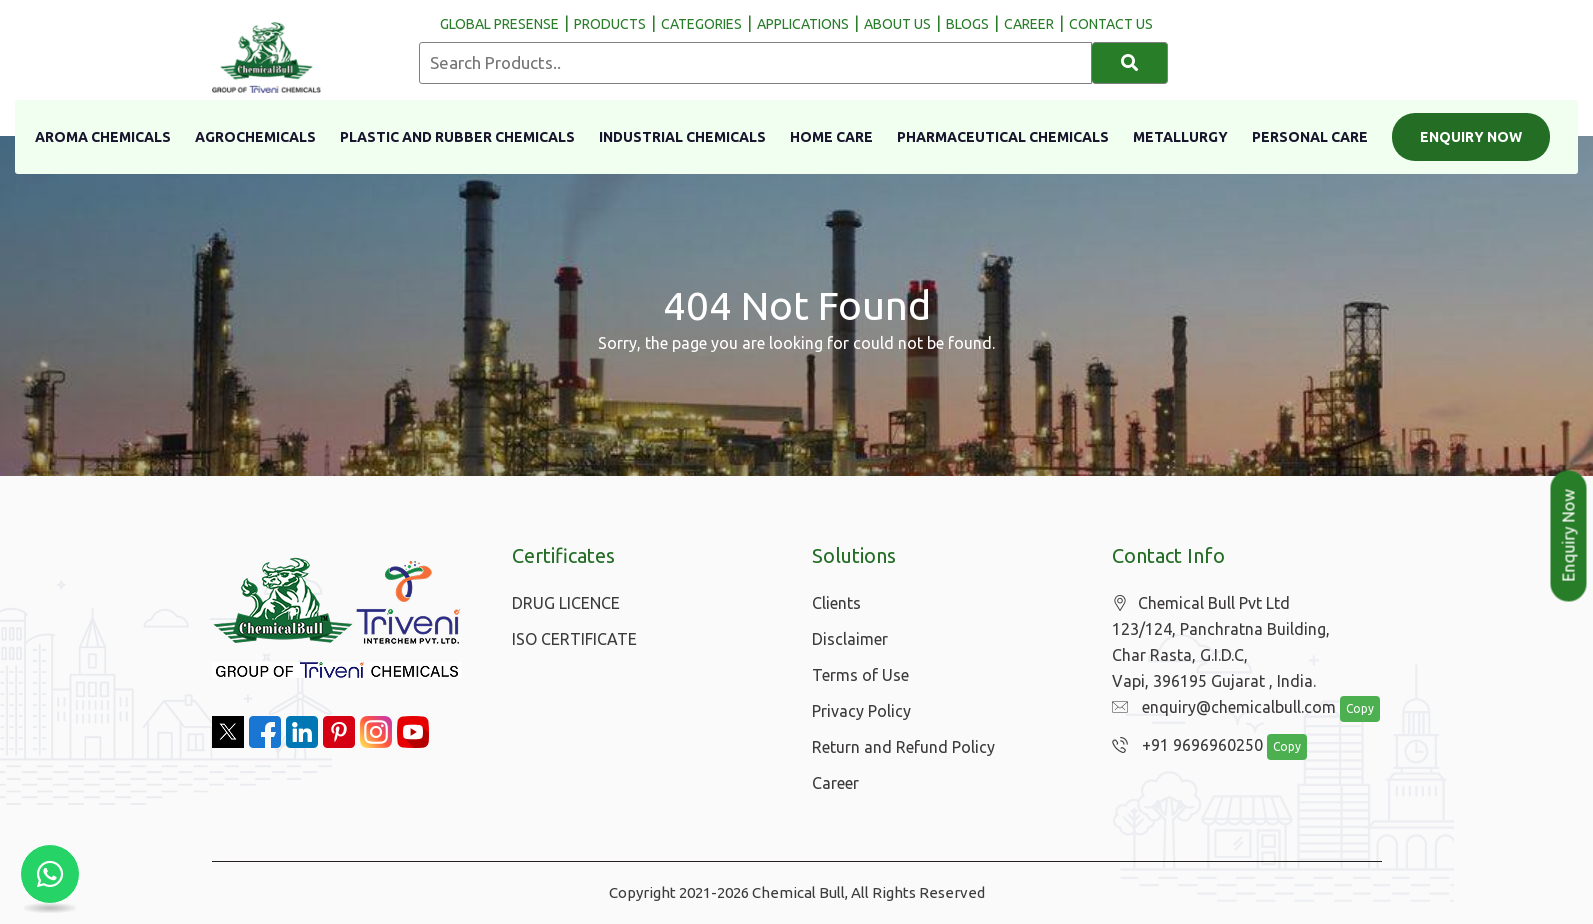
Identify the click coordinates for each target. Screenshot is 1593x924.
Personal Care (1310, 137)
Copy (1349, 709)
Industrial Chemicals (682, 137)
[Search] (1130, 63)
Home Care (831, 137)
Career (835, 783)
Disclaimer (850, 639)
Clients (836, 603)
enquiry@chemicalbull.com (1219, 708)
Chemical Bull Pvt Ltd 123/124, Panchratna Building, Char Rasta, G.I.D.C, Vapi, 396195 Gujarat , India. (1221, 642)
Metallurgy (1180, 137)
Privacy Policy (861, 711)
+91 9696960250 (1182, 746)
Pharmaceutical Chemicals (1003, 137)
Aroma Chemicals (103, 137)
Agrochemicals (255, 137)
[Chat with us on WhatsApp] (50, 874)
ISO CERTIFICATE (574, 639)
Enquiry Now (1471, 137)
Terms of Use (860, 675)
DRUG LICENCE (566, 603)
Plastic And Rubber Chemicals (457, 137)
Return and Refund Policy (903, 747)
